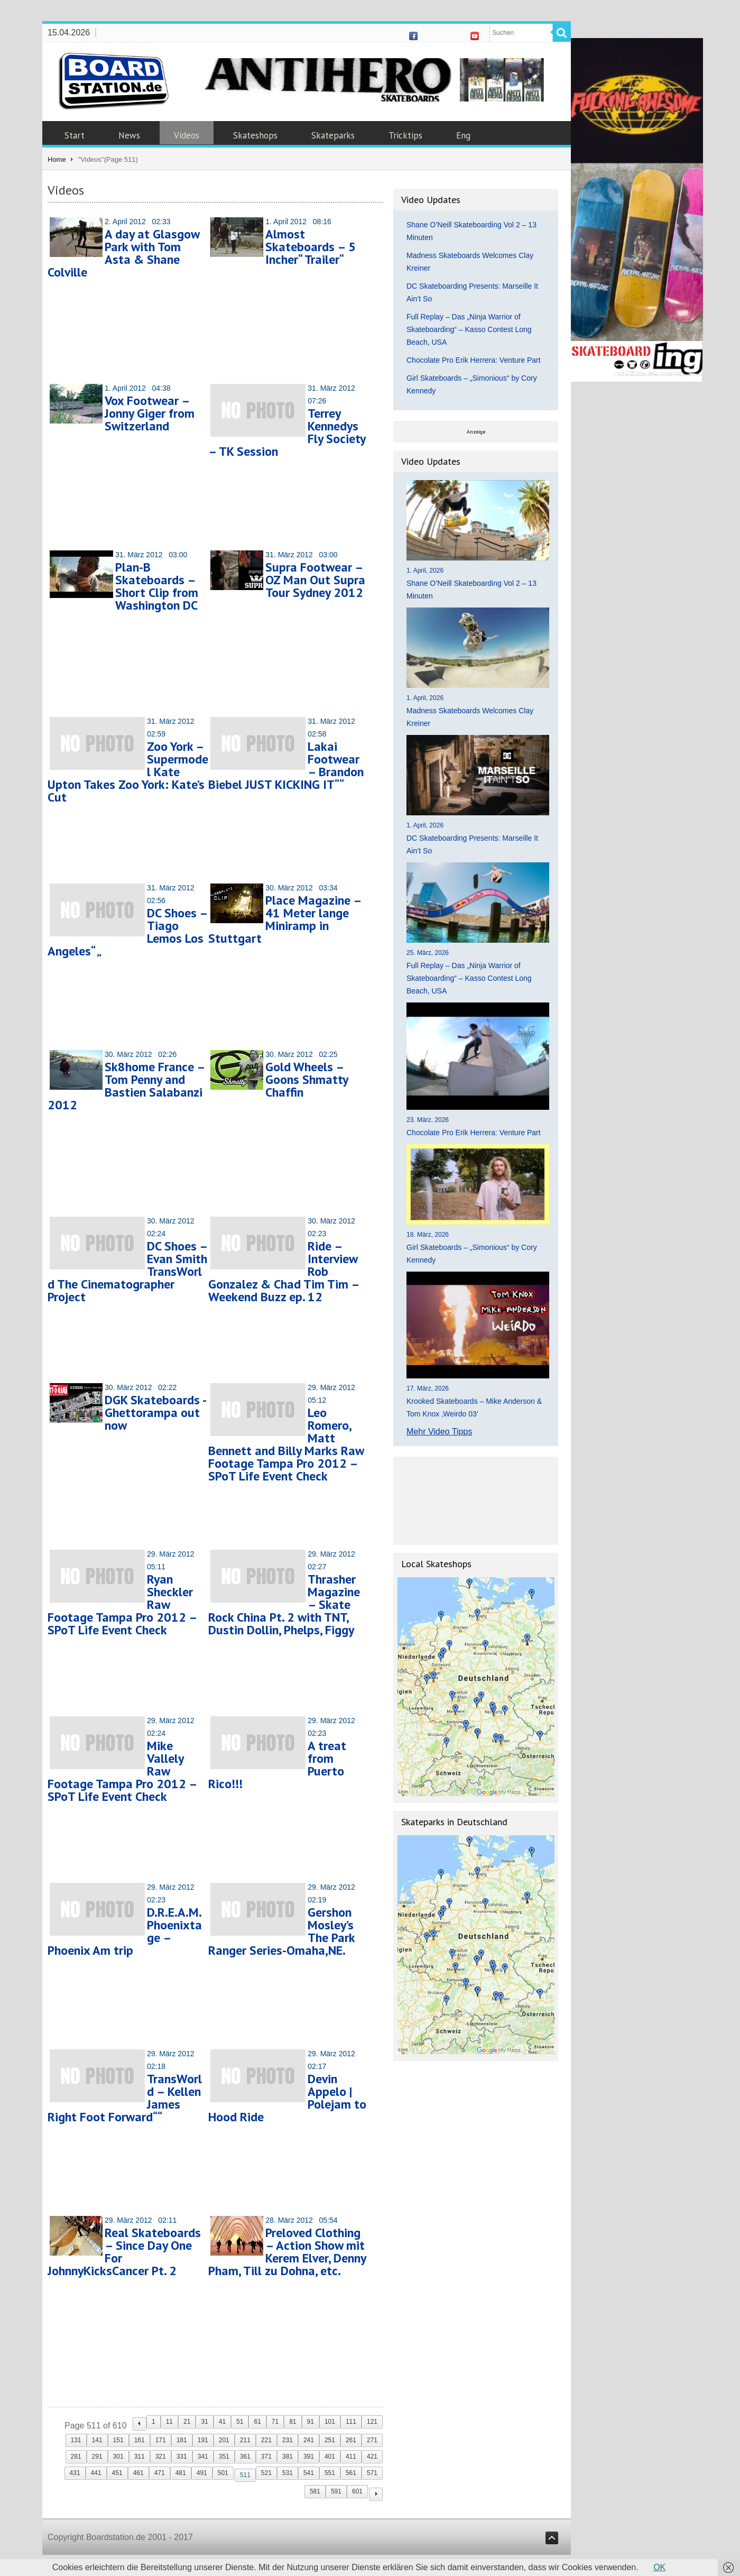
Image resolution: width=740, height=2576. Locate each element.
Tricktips (405, 135)
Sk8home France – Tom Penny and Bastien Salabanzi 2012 (126, 1086)
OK (659, 2567)
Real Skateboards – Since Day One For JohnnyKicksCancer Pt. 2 (124, 2251)
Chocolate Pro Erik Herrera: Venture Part (473, 360)
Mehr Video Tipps (439, 1431)
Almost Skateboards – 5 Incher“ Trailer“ (310, 247)
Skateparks (333, 135)
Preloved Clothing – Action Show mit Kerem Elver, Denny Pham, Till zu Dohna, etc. (287, 2251)
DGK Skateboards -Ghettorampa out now (156, 1412)
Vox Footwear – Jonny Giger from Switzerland (150, 413)
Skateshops (255, 135)
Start (74, 135)
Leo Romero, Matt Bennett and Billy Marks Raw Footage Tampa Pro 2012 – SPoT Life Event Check (286, 1444)
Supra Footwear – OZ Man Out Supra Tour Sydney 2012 (315, 580)
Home (57, 159)
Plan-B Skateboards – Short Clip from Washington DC (156, 586)
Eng (463, 135)
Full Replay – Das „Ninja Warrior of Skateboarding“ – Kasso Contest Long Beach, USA (469, 329)
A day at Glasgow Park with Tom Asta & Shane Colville (123, 253)
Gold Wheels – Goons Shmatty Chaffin (306, 1079)
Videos (186, 135)
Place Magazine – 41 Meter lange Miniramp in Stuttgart (284, 919)
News (129, 135)
